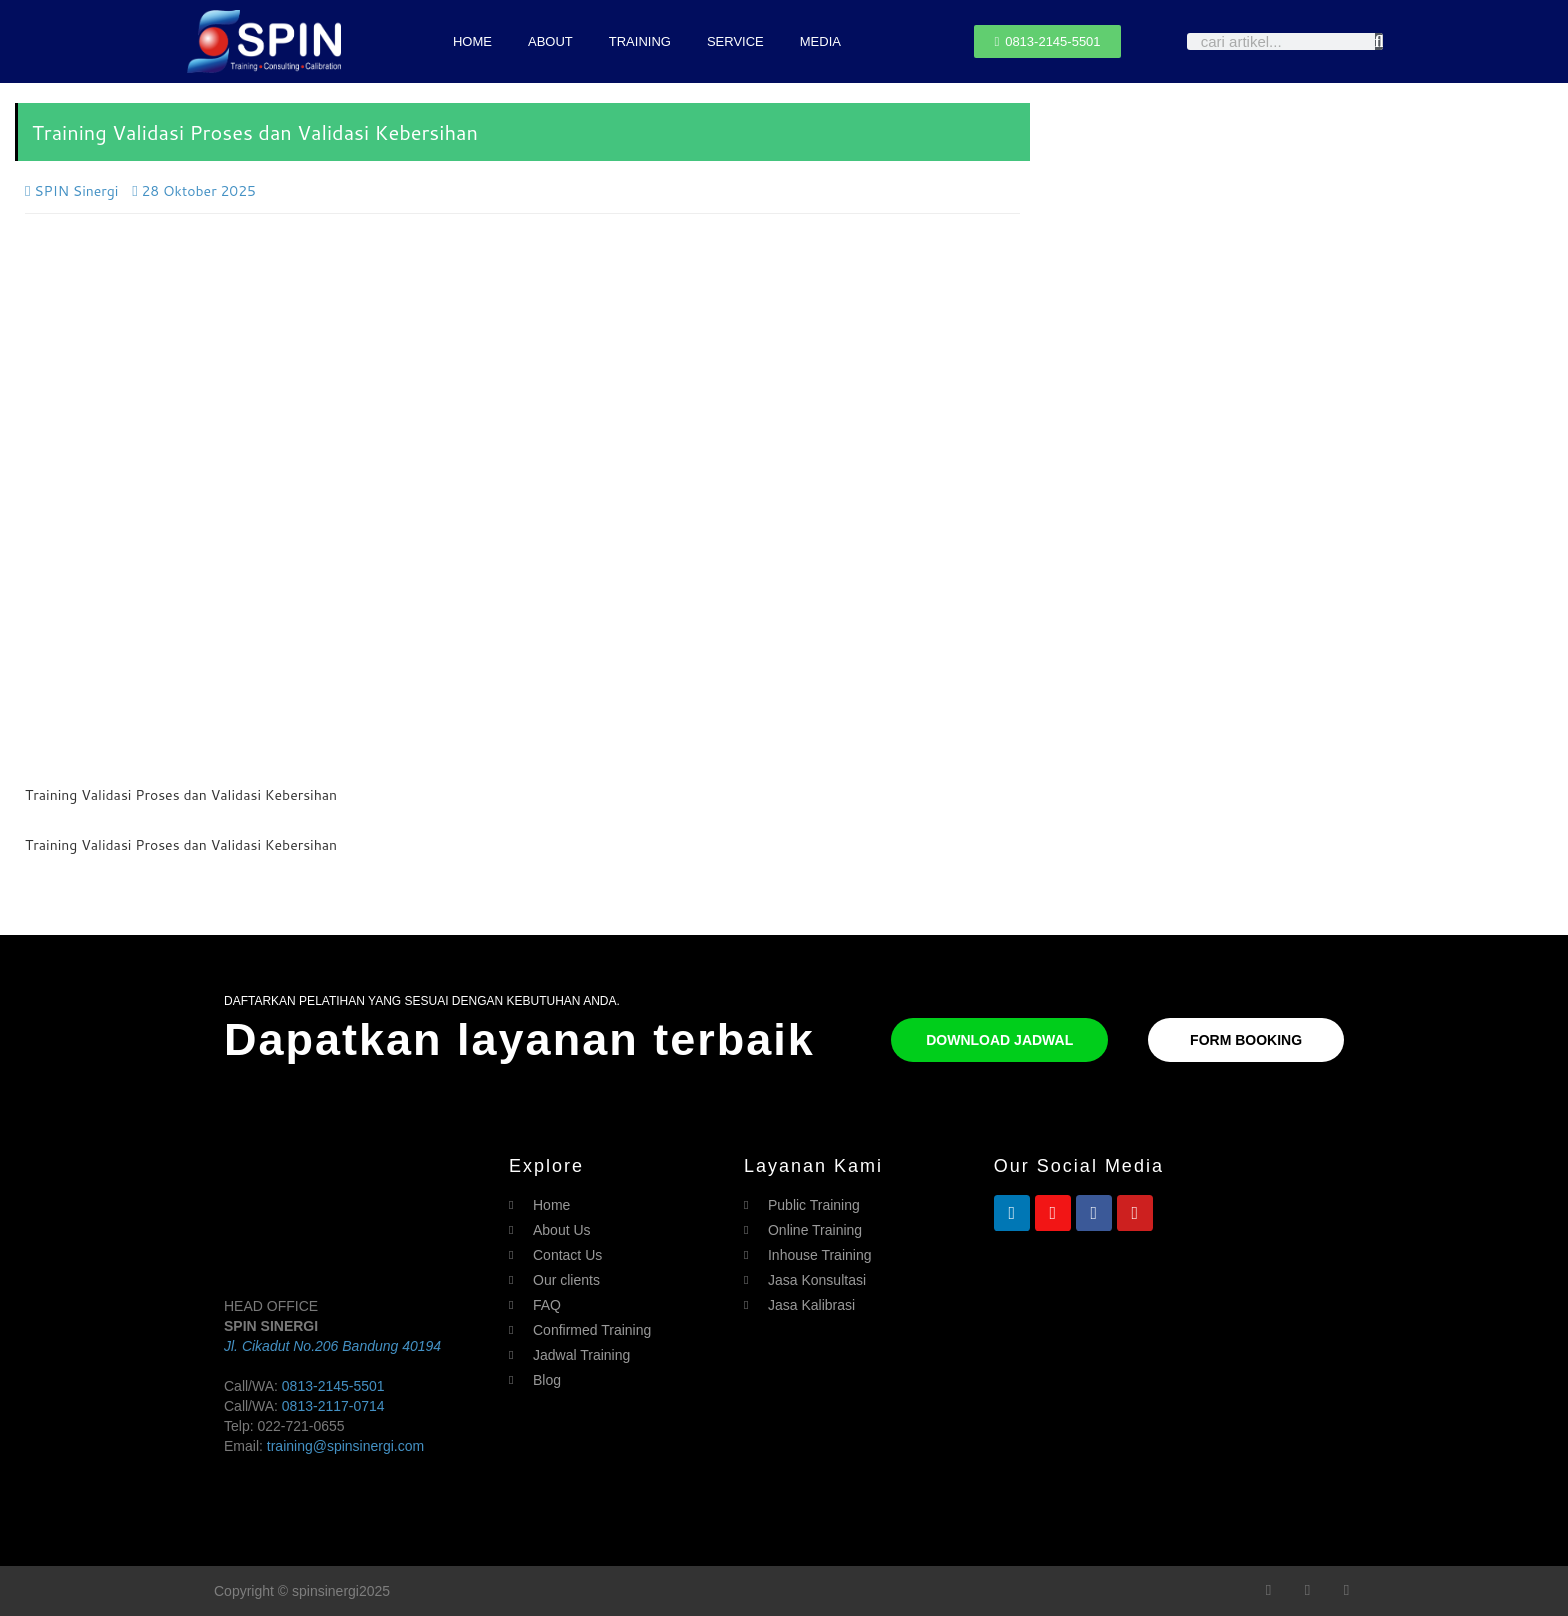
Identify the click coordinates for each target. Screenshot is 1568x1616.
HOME (472, 41)
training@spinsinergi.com (345, 1446)
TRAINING (640, 41)
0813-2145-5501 (333, 1386)
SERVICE (735, 41)
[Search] (1379, 41)
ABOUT (550, 41)
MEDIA (820, 41)
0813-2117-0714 (333, 1406)
